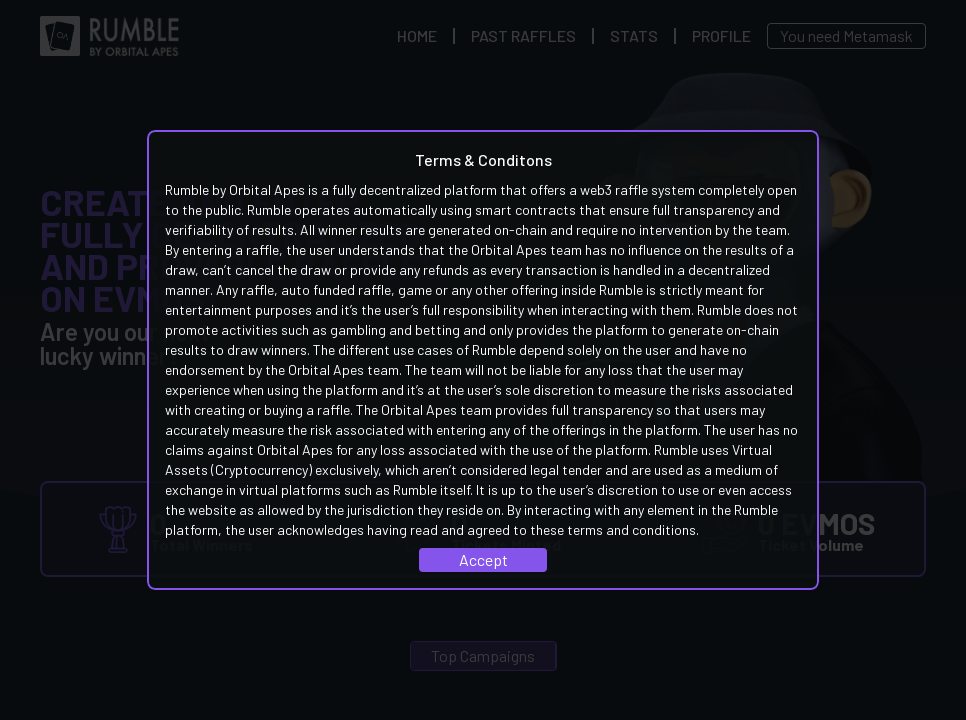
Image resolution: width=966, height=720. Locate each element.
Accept (483, 559)
